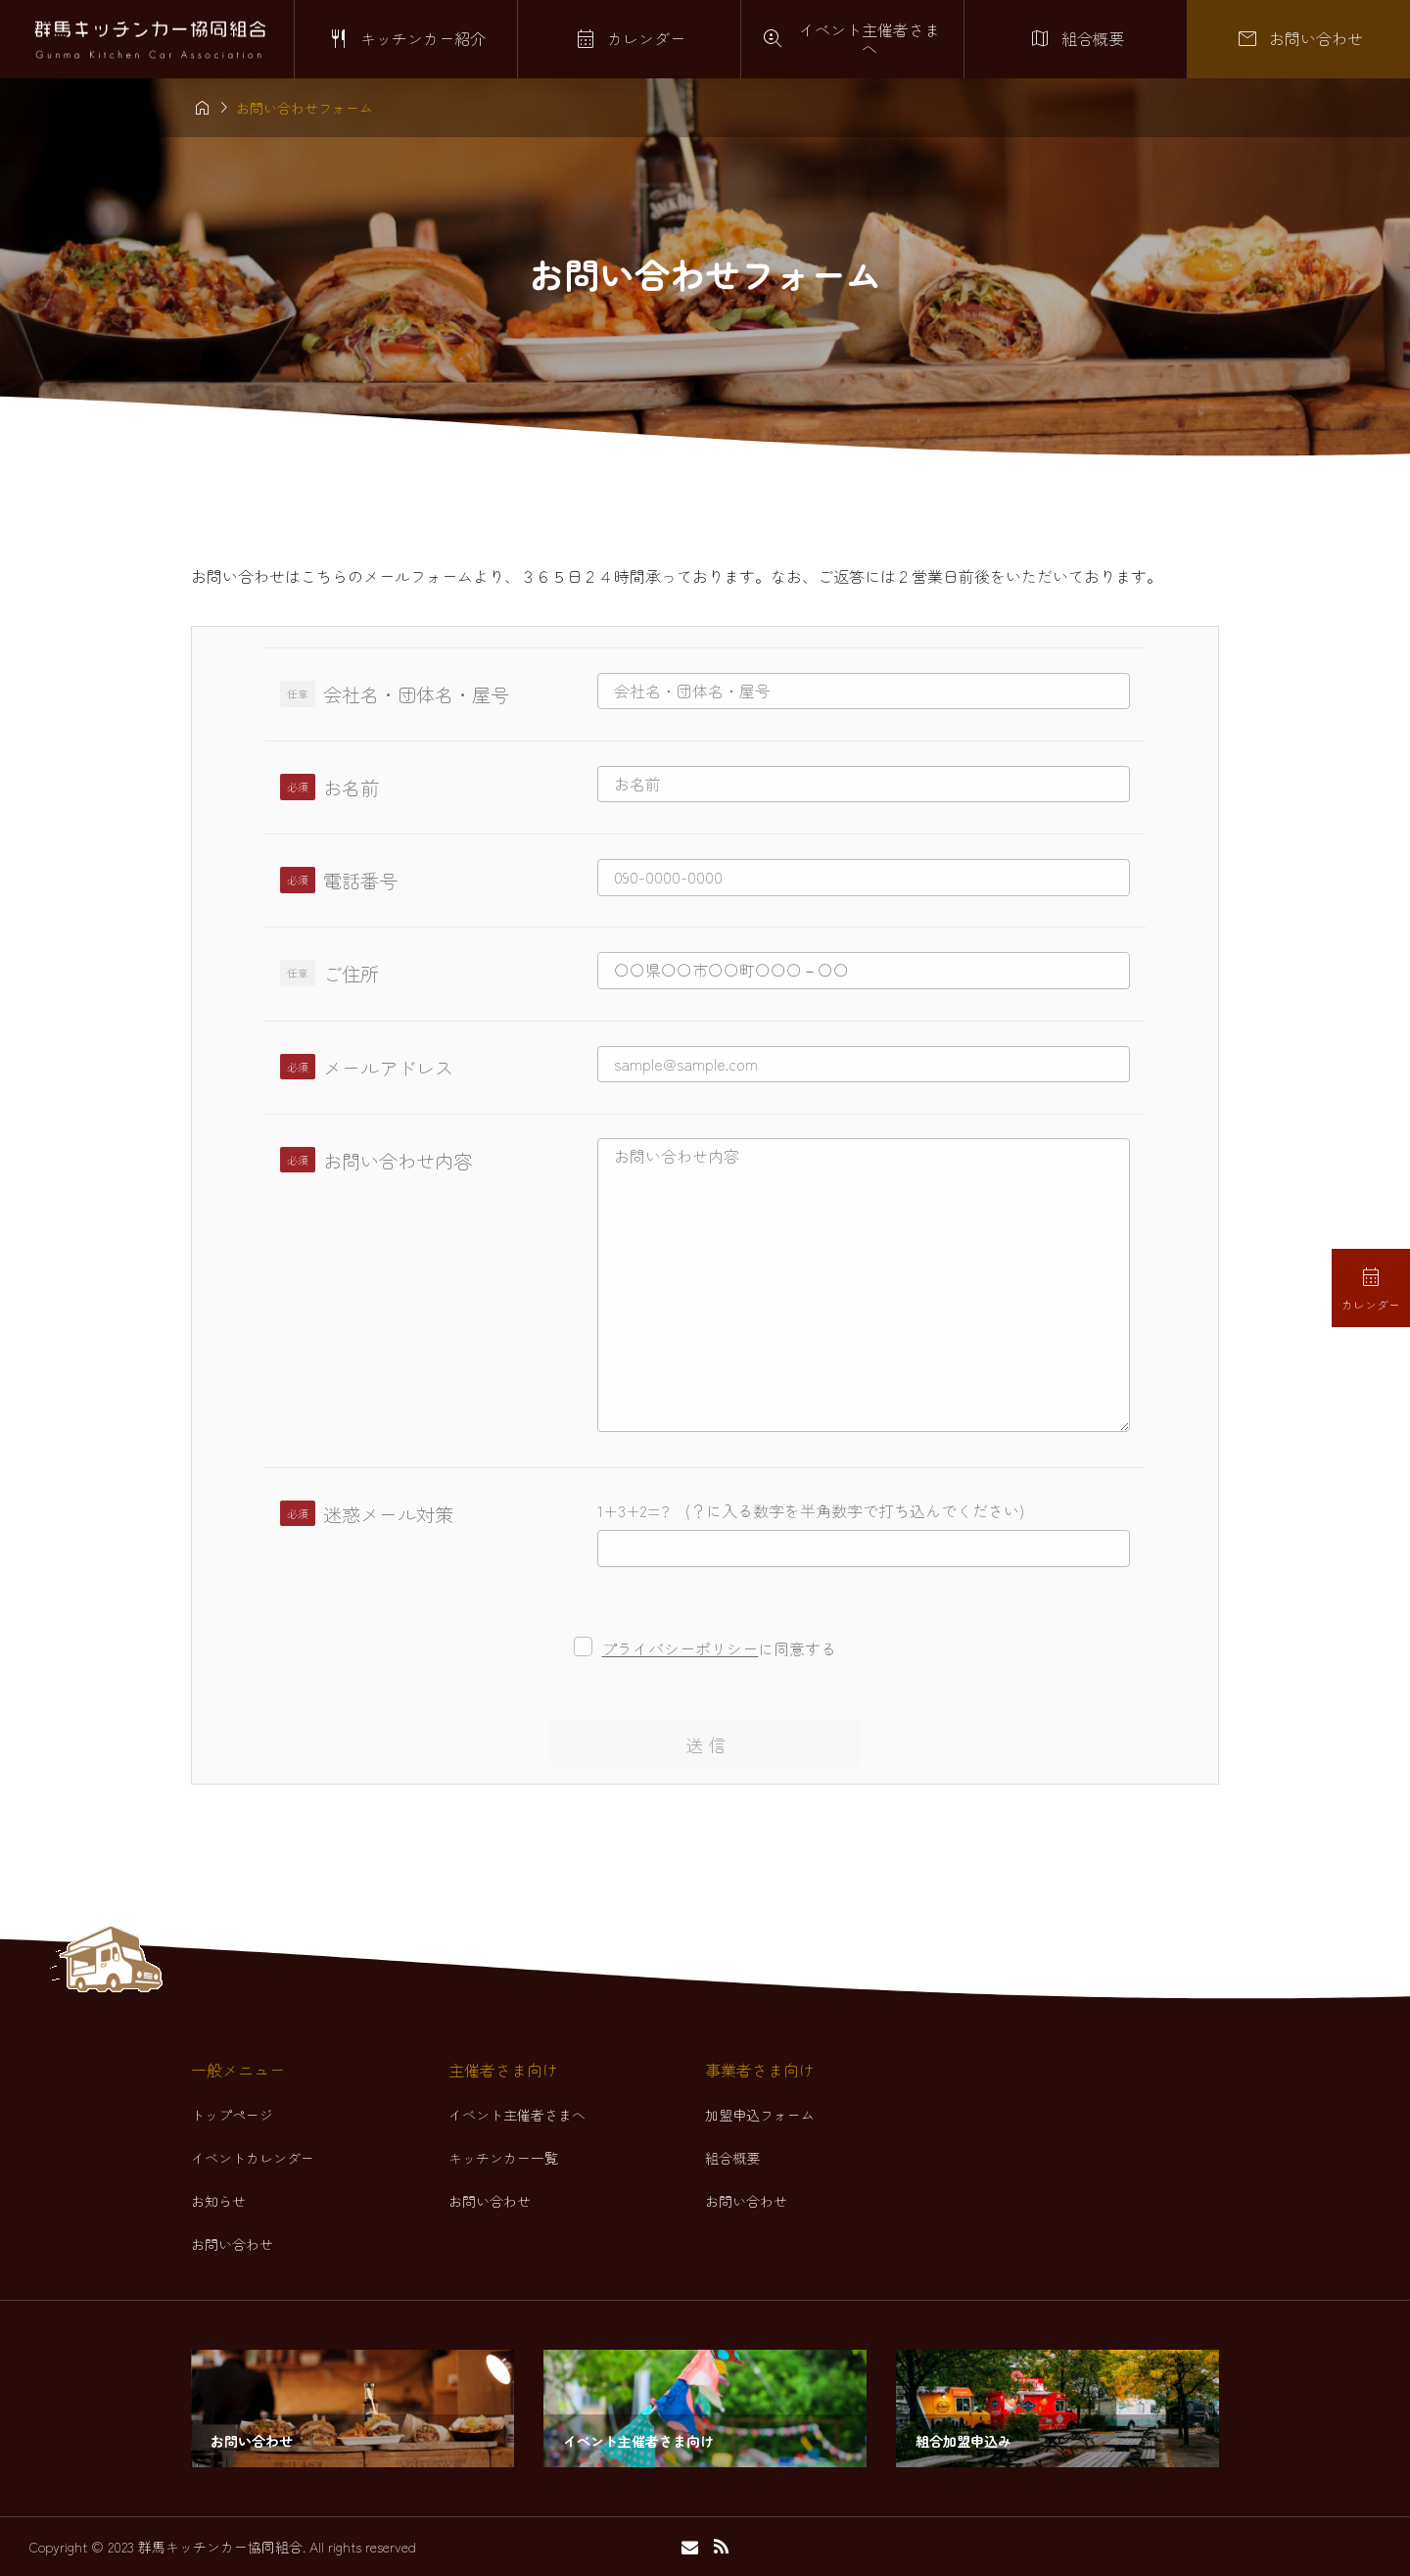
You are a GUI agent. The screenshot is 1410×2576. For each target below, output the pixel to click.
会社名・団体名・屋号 (416, 694)
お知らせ (218, 2201)
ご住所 (351, 973)
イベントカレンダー (252, 2158)
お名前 (351, 787)
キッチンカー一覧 (503, 2158)
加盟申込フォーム (760, 2114)
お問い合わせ (232, 2244)
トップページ (232, 2114)
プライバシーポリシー (679, 1648)
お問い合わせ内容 (397, 1160)
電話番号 (360, 880)
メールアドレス (388, 1067)
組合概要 (732, 2158)
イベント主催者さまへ (517, 2114)
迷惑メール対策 (388, 1514)
